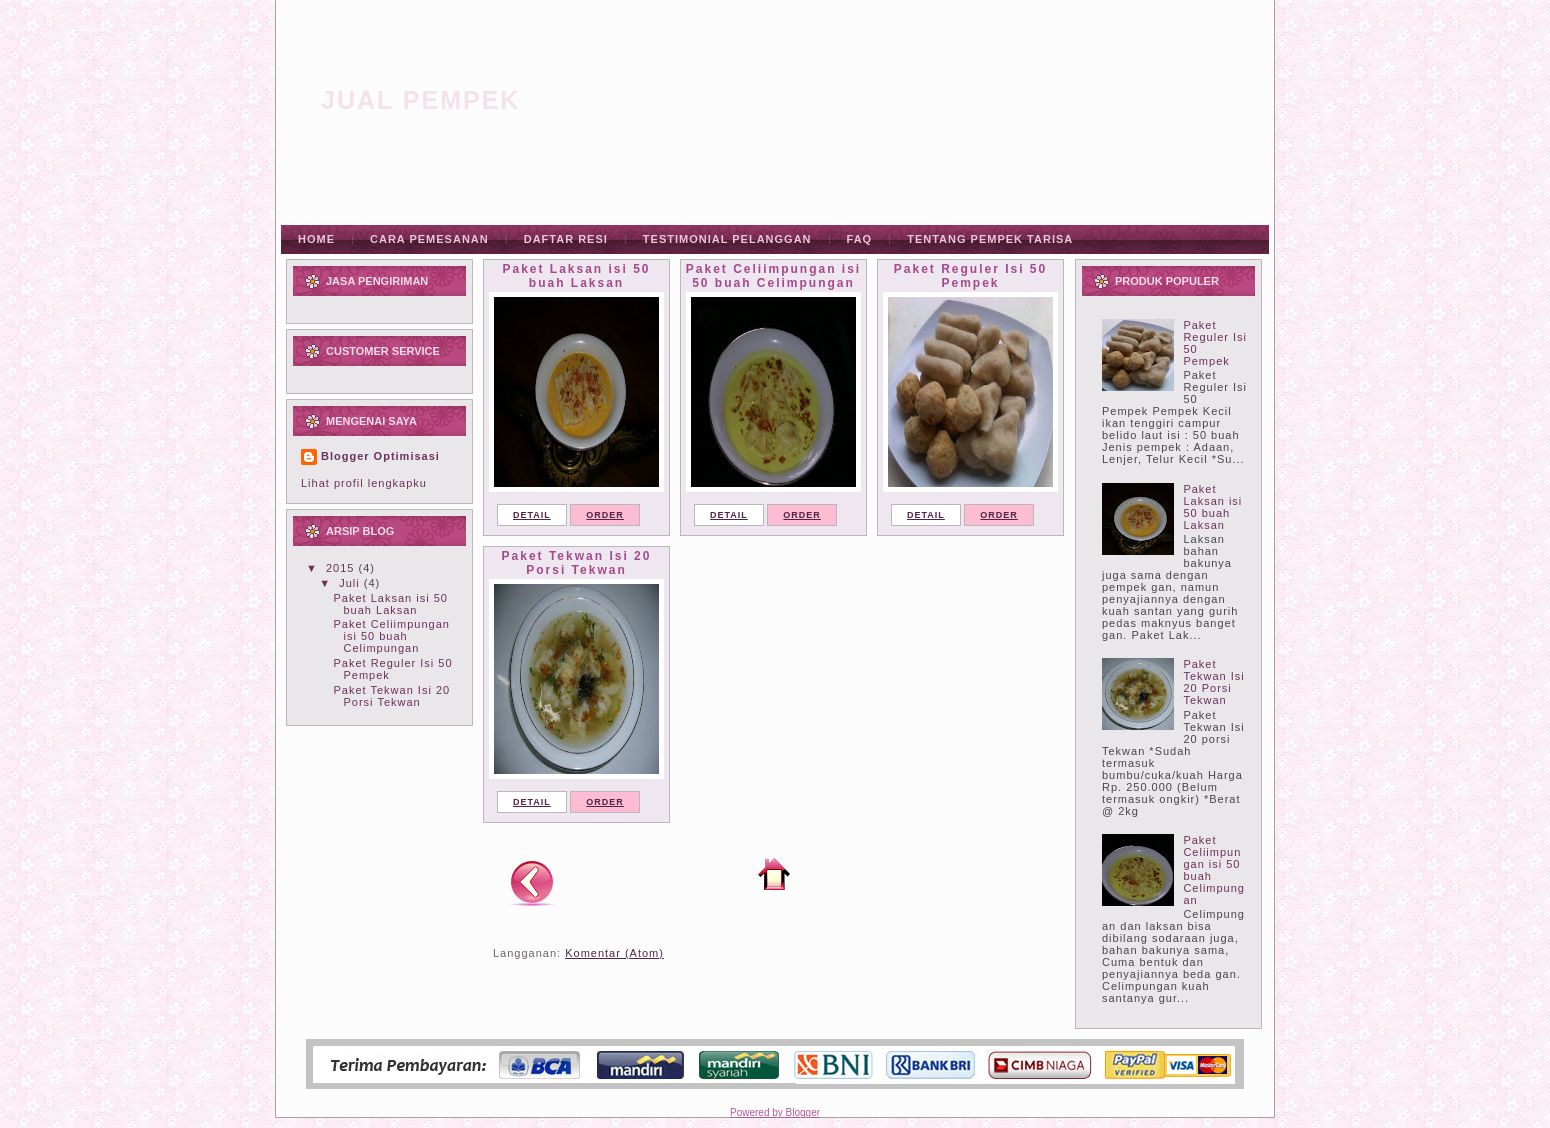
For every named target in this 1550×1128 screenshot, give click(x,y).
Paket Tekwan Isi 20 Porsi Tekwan (391, 696)
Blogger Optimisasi (380, 456)
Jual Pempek (420, 100)
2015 (342, 568)
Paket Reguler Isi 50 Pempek (970, 276)
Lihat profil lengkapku (364, 483)
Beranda (774, 874)
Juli (351, 583)
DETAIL (532, 515)
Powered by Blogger (775, 1112)
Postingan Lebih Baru (532, 882)
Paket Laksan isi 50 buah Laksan (390, 604)
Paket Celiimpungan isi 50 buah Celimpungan (391, 636)
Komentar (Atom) (614, 953)
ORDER (605, 515)
